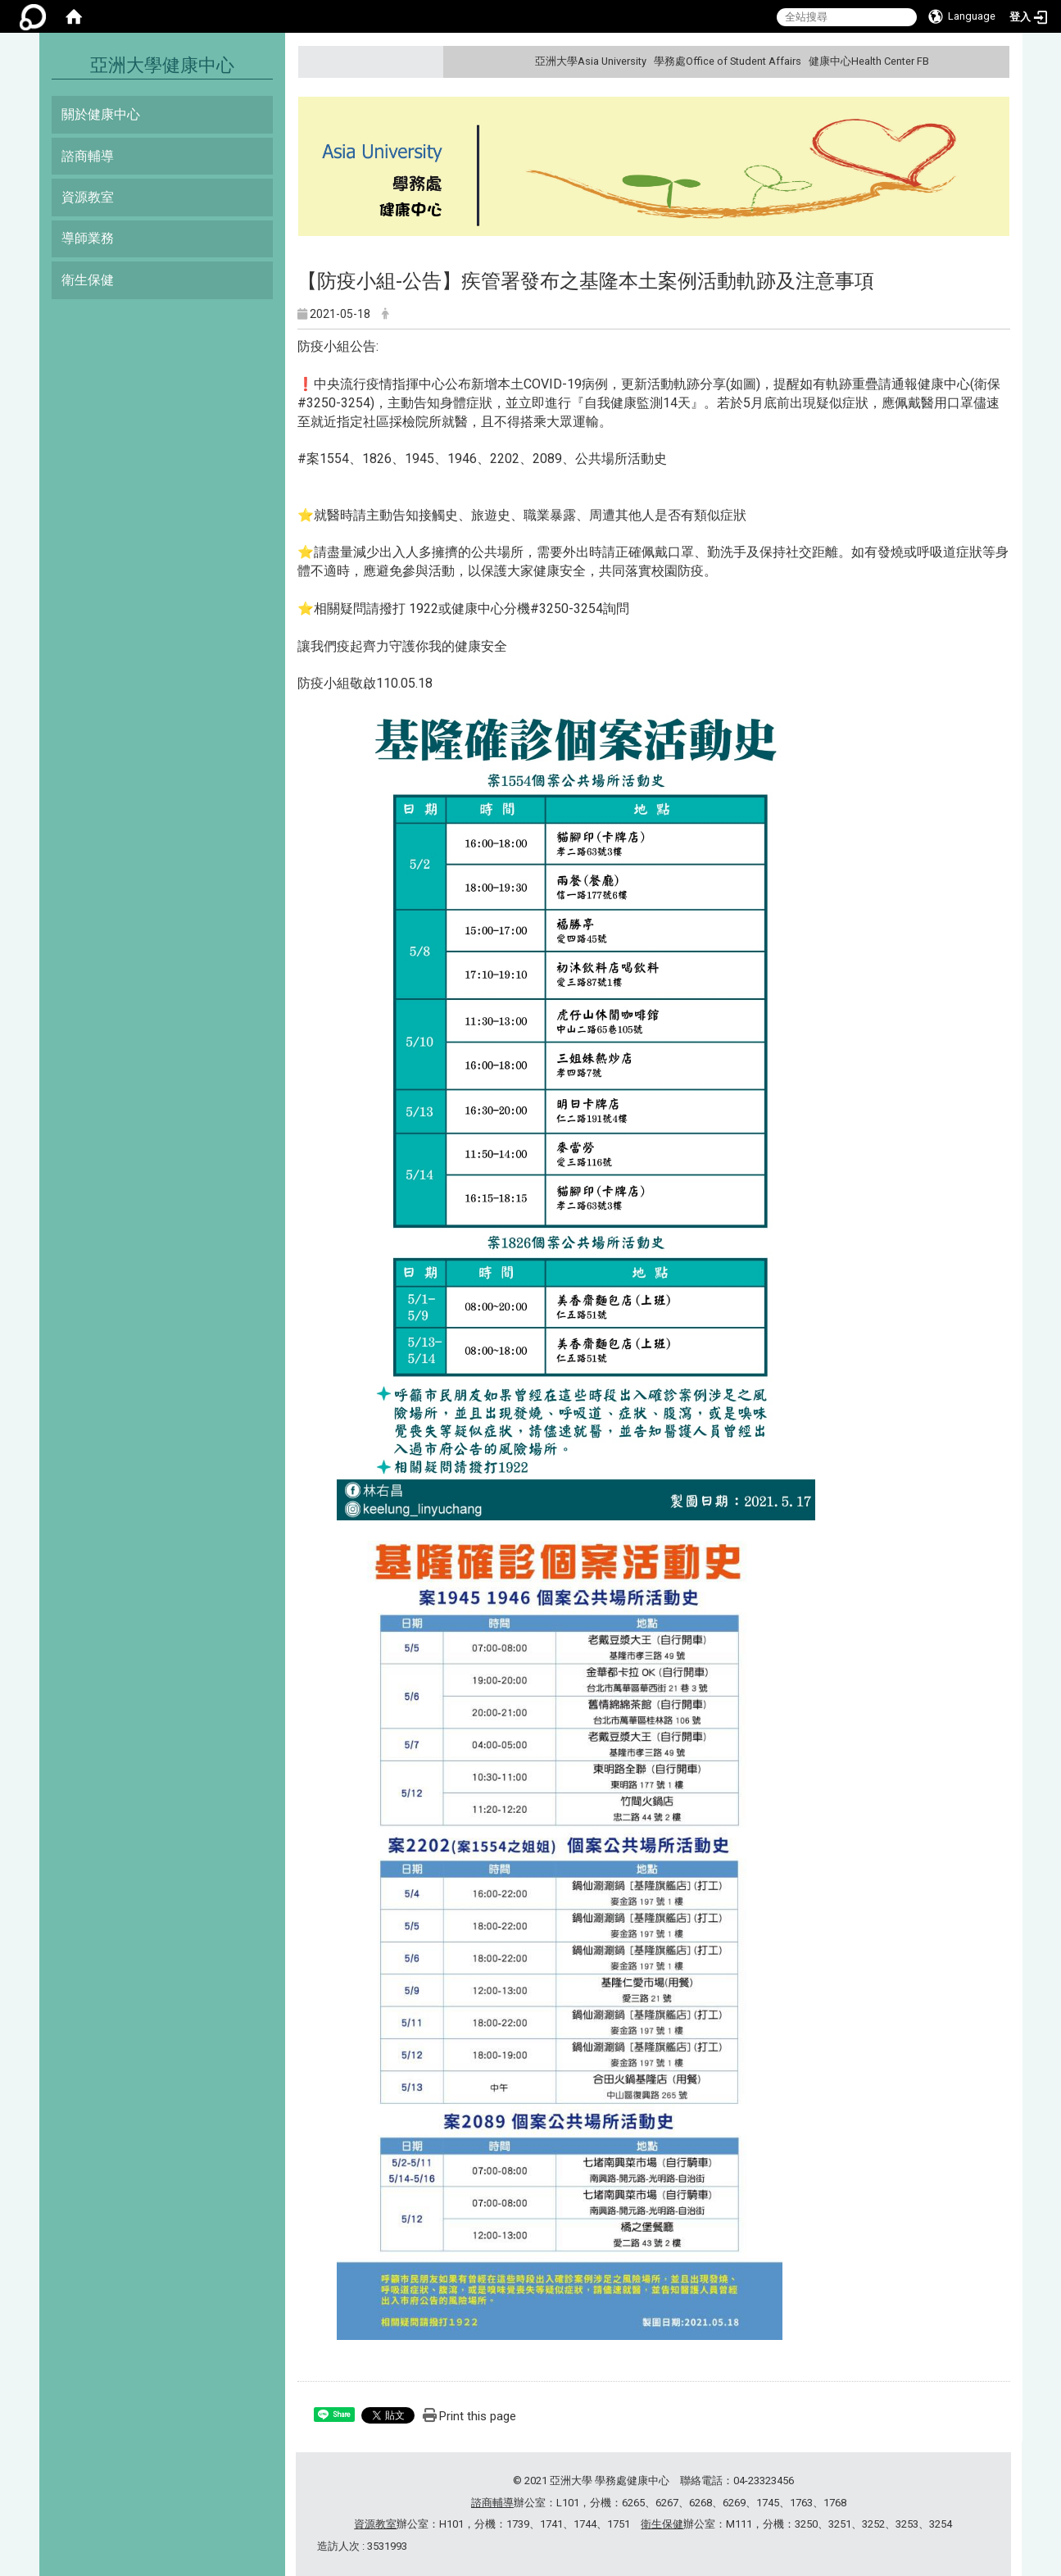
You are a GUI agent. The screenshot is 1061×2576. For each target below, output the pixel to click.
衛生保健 (87, 280)
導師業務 (87, 238)
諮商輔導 (87, 156)
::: (994, 61)
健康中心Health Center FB (869, 61)
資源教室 (87, 197)
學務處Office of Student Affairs (727, 61)
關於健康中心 (100, 114)
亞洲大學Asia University (590, 61)
